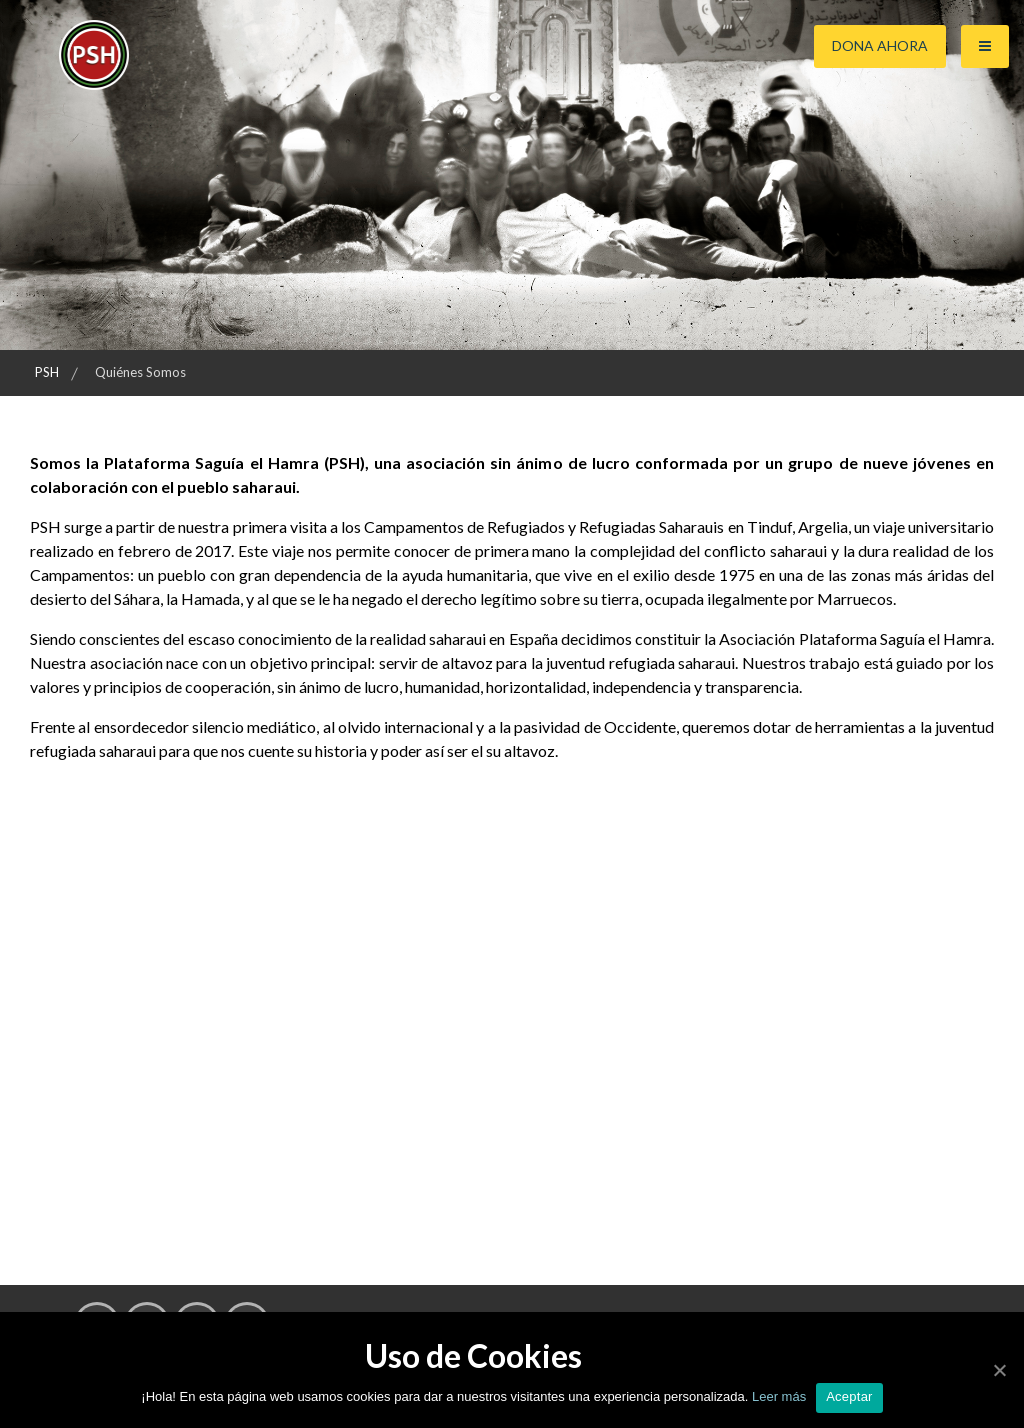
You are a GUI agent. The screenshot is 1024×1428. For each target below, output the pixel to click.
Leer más (777, 1396)
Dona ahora (880, 45)
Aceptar (849, 1396)
